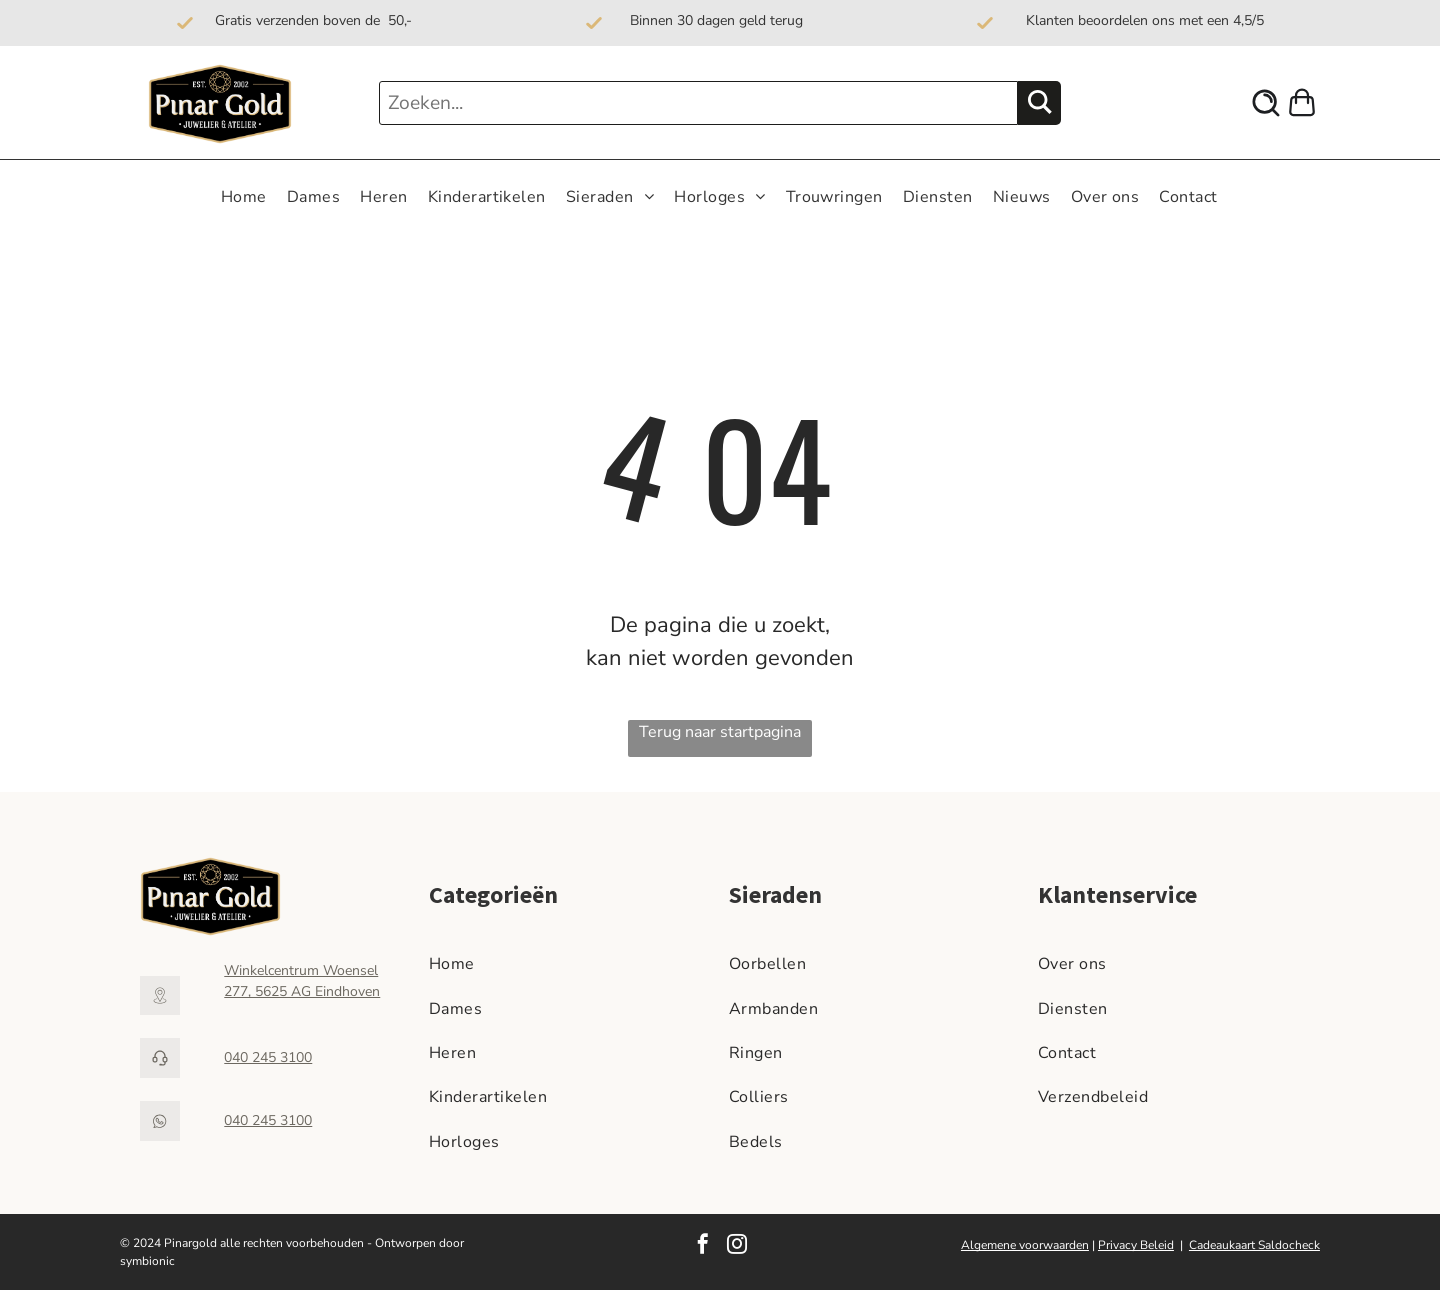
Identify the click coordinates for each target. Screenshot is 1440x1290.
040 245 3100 (268, 1057)
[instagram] (737, 1246)
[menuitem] (244, 197)
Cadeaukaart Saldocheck (1254, 1245)
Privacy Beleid (1136, 1245)
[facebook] (703, 1246)
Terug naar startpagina (720, 732)
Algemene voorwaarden (1025, 1245)
